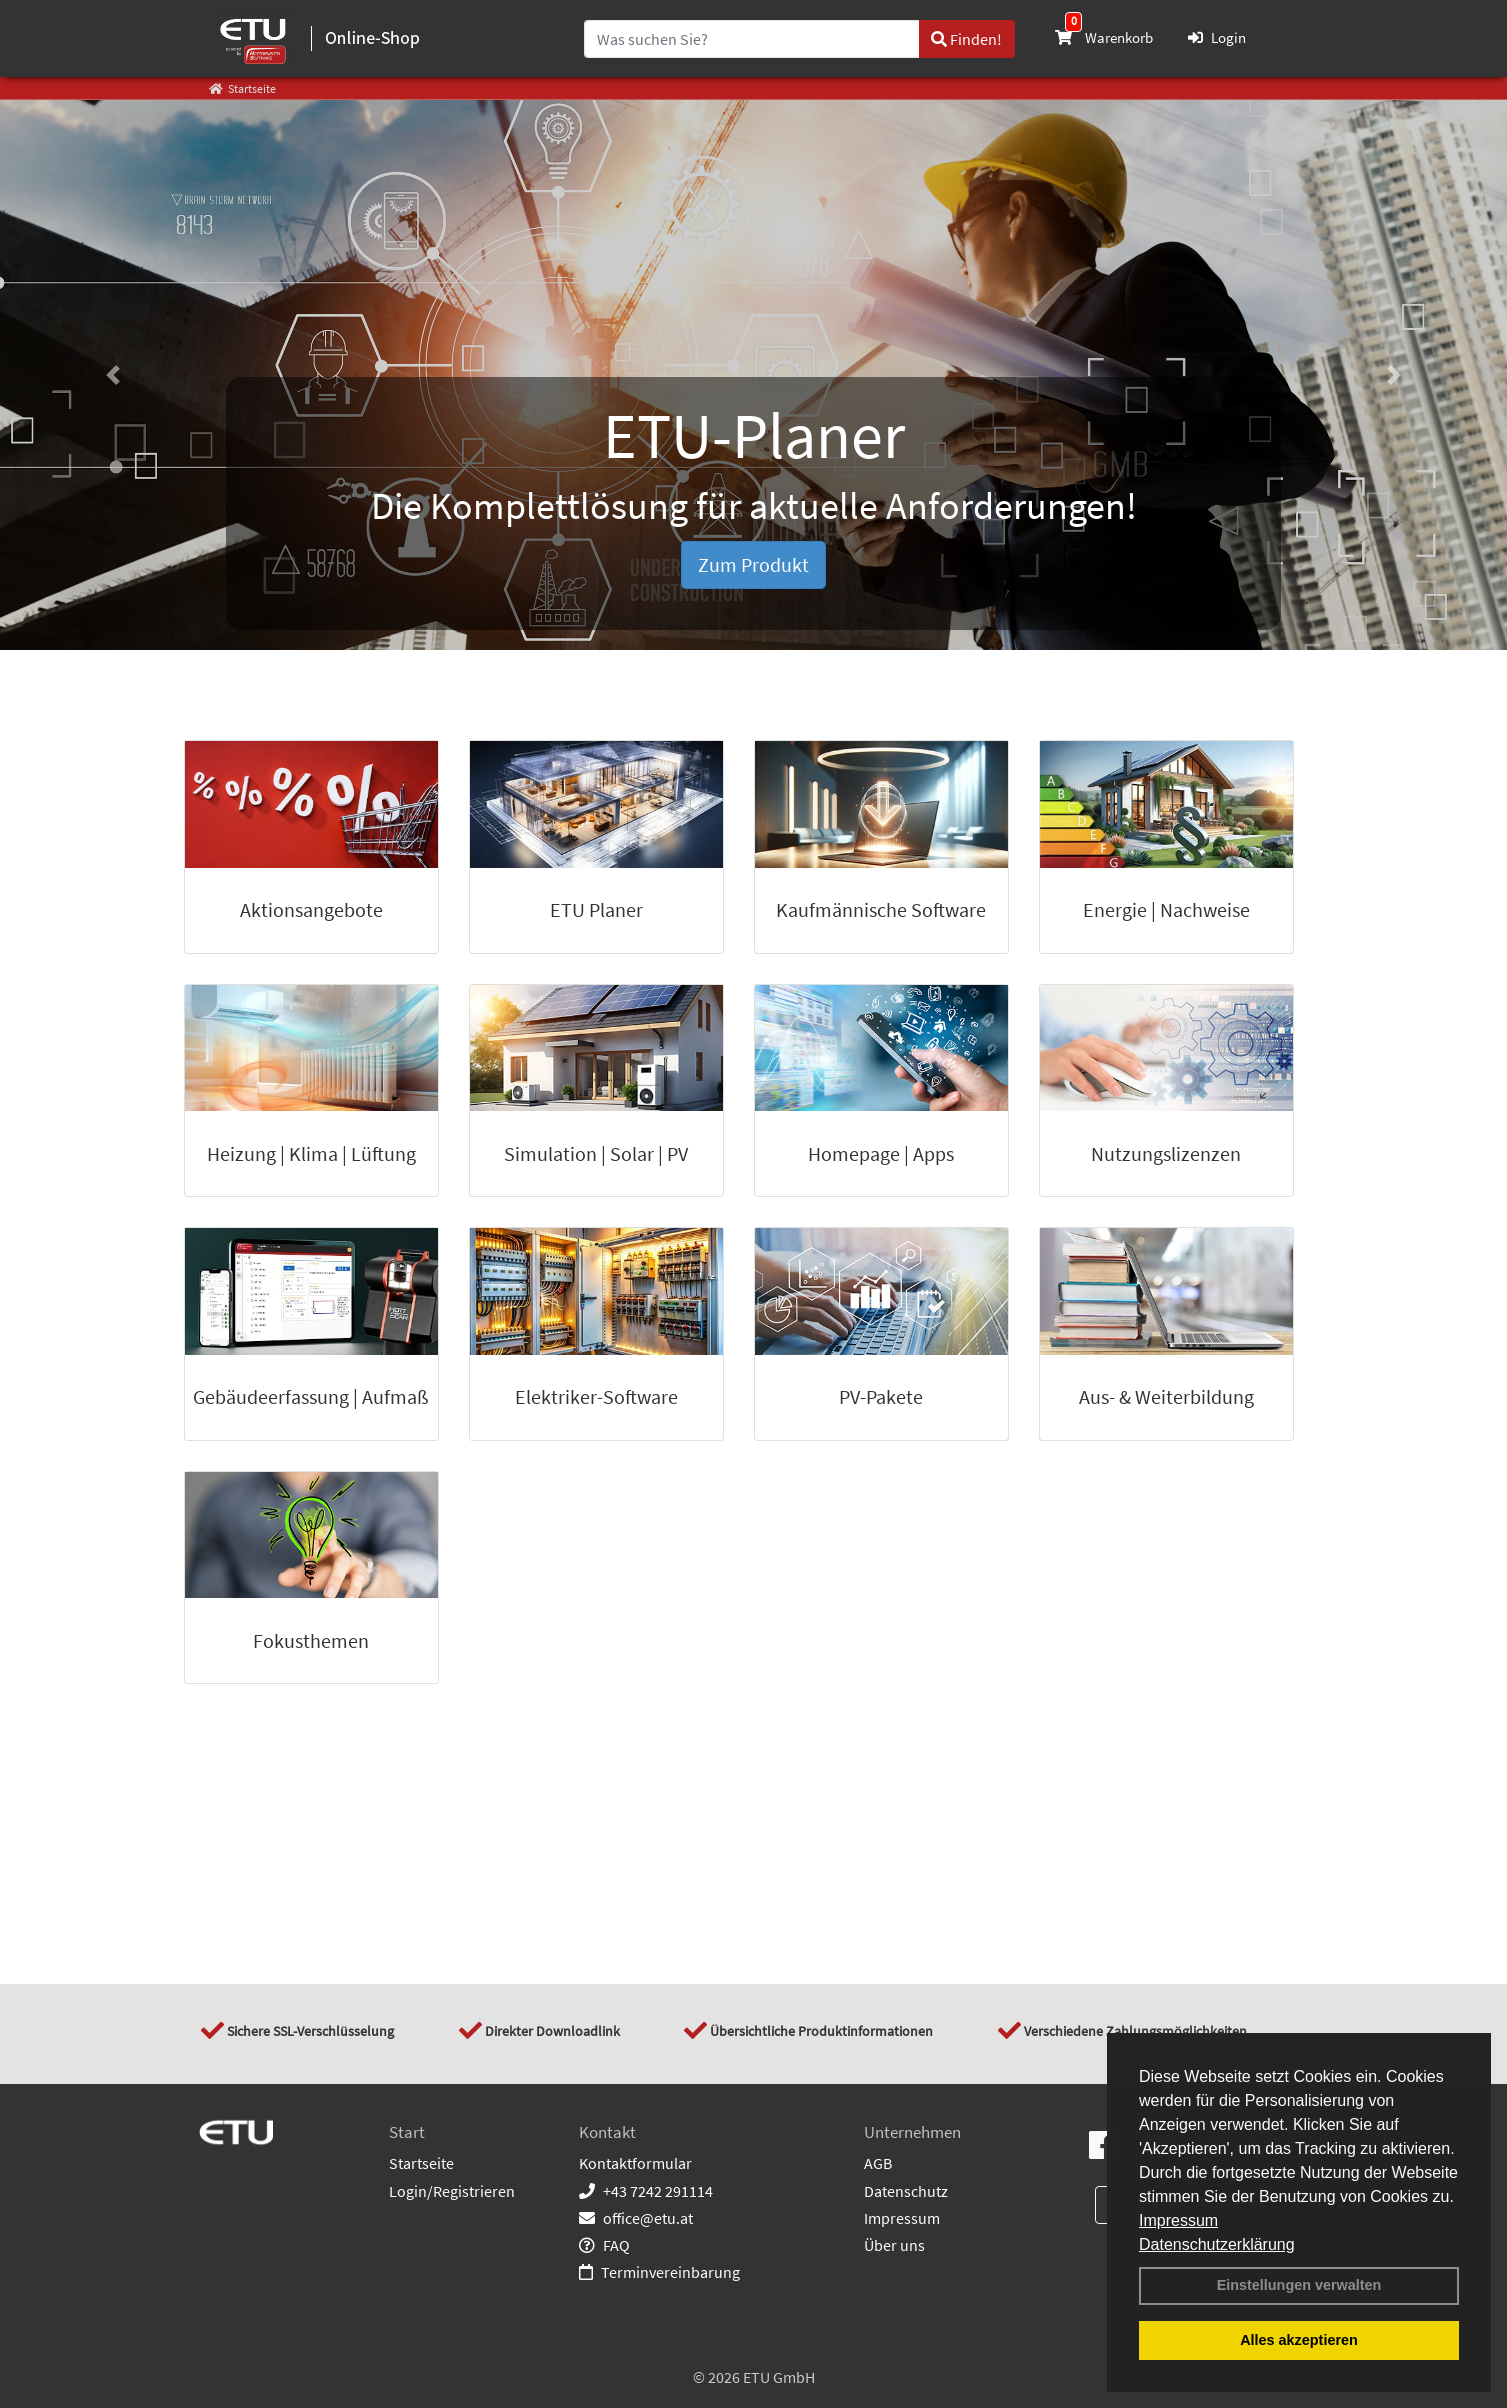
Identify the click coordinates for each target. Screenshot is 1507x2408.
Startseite (421, 2163)
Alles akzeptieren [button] (1299, 2340)
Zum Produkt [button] (753, 564)
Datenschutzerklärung (1217, 2244)
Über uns (894, 2245)
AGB (878, 2163)
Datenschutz (906, 2191)
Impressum (1178, 2220)
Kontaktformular (635, 2163)
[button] (113, 375)
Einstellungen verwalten (1299, 2285)
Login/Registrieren (452, 2191)
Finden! (966, 39)
